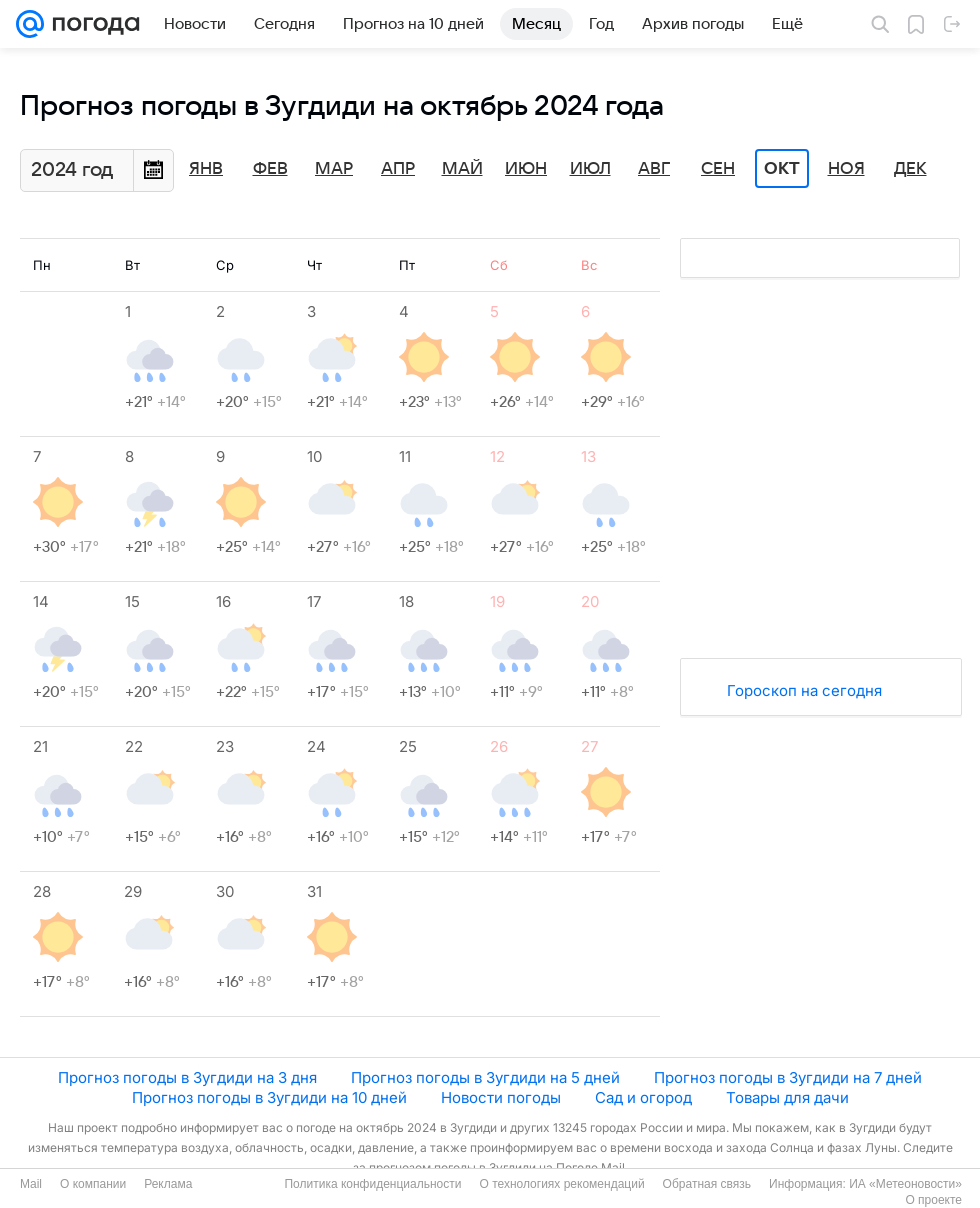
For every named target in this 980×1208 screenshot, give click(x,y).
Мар (334, 169)
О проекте (933, 1200)
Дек (910, 169)
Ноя (846, 169)
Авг (654, 169)
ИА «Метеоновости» (905, 1184)
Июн (526, 169)
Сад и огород (643, 1097)
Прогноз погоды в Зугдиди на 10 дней (269, 1097)
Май (462, 169)
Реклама (168, 1184)
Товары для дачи (787, 1097)
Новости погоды (501, 1097)
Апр (398, 169)
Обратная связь (707, 1184)
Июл (590, 169)
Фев (270, 169)
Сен (718, 169)
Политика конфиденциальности (372, 1184)
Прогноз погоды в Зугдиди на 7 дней (788, 1077)
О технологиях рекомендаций (561, 1184)
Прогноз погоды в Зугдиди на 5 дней (485, 1077)
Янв (206, 169)
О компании (93, 1184)
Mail (31, 1184)
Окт (782, 169)
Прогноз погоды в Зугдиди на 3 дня (187, 1077)
